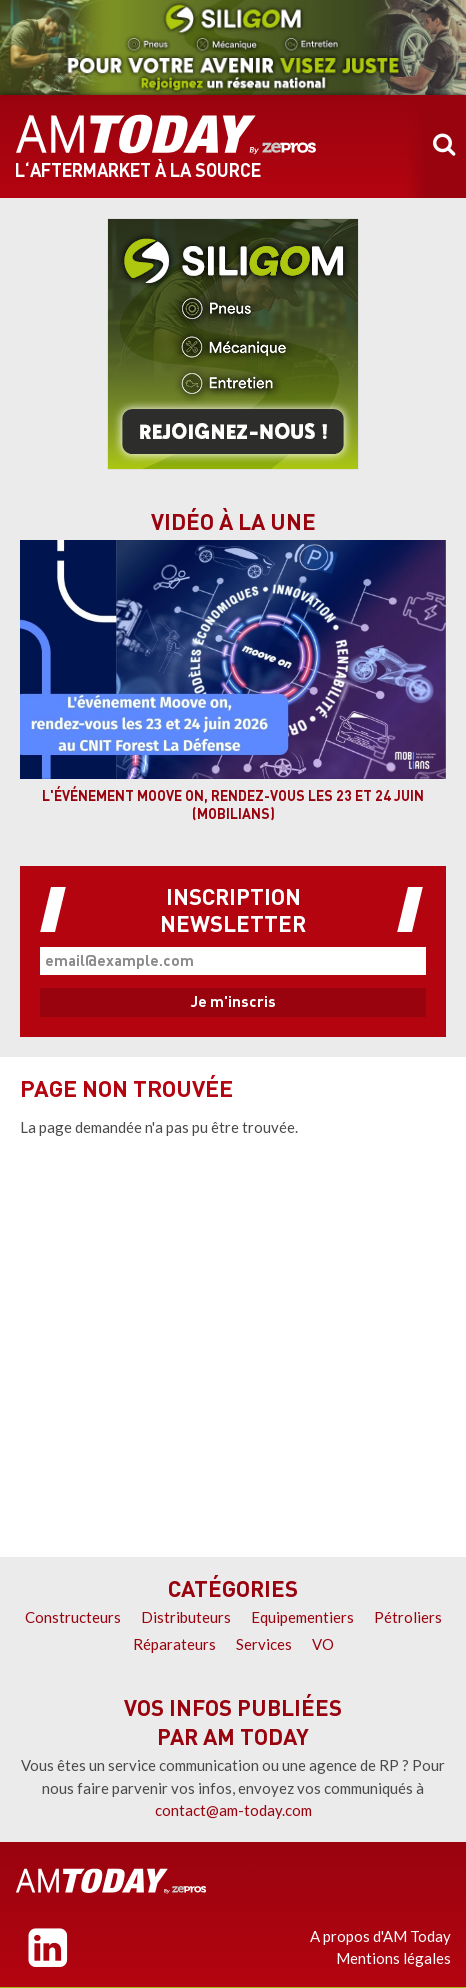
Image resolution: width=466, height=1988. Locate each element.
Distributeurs (186, 1617)
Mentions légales (393, 1958)
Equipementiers (302, 1617)
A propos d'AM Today (380, 1936)
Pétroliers (408, 1617)
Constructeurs (73, 1617)
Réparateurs (174, 1644)
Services (264, 1644)
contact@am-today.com (233, 1810)
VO (323, 1644)
